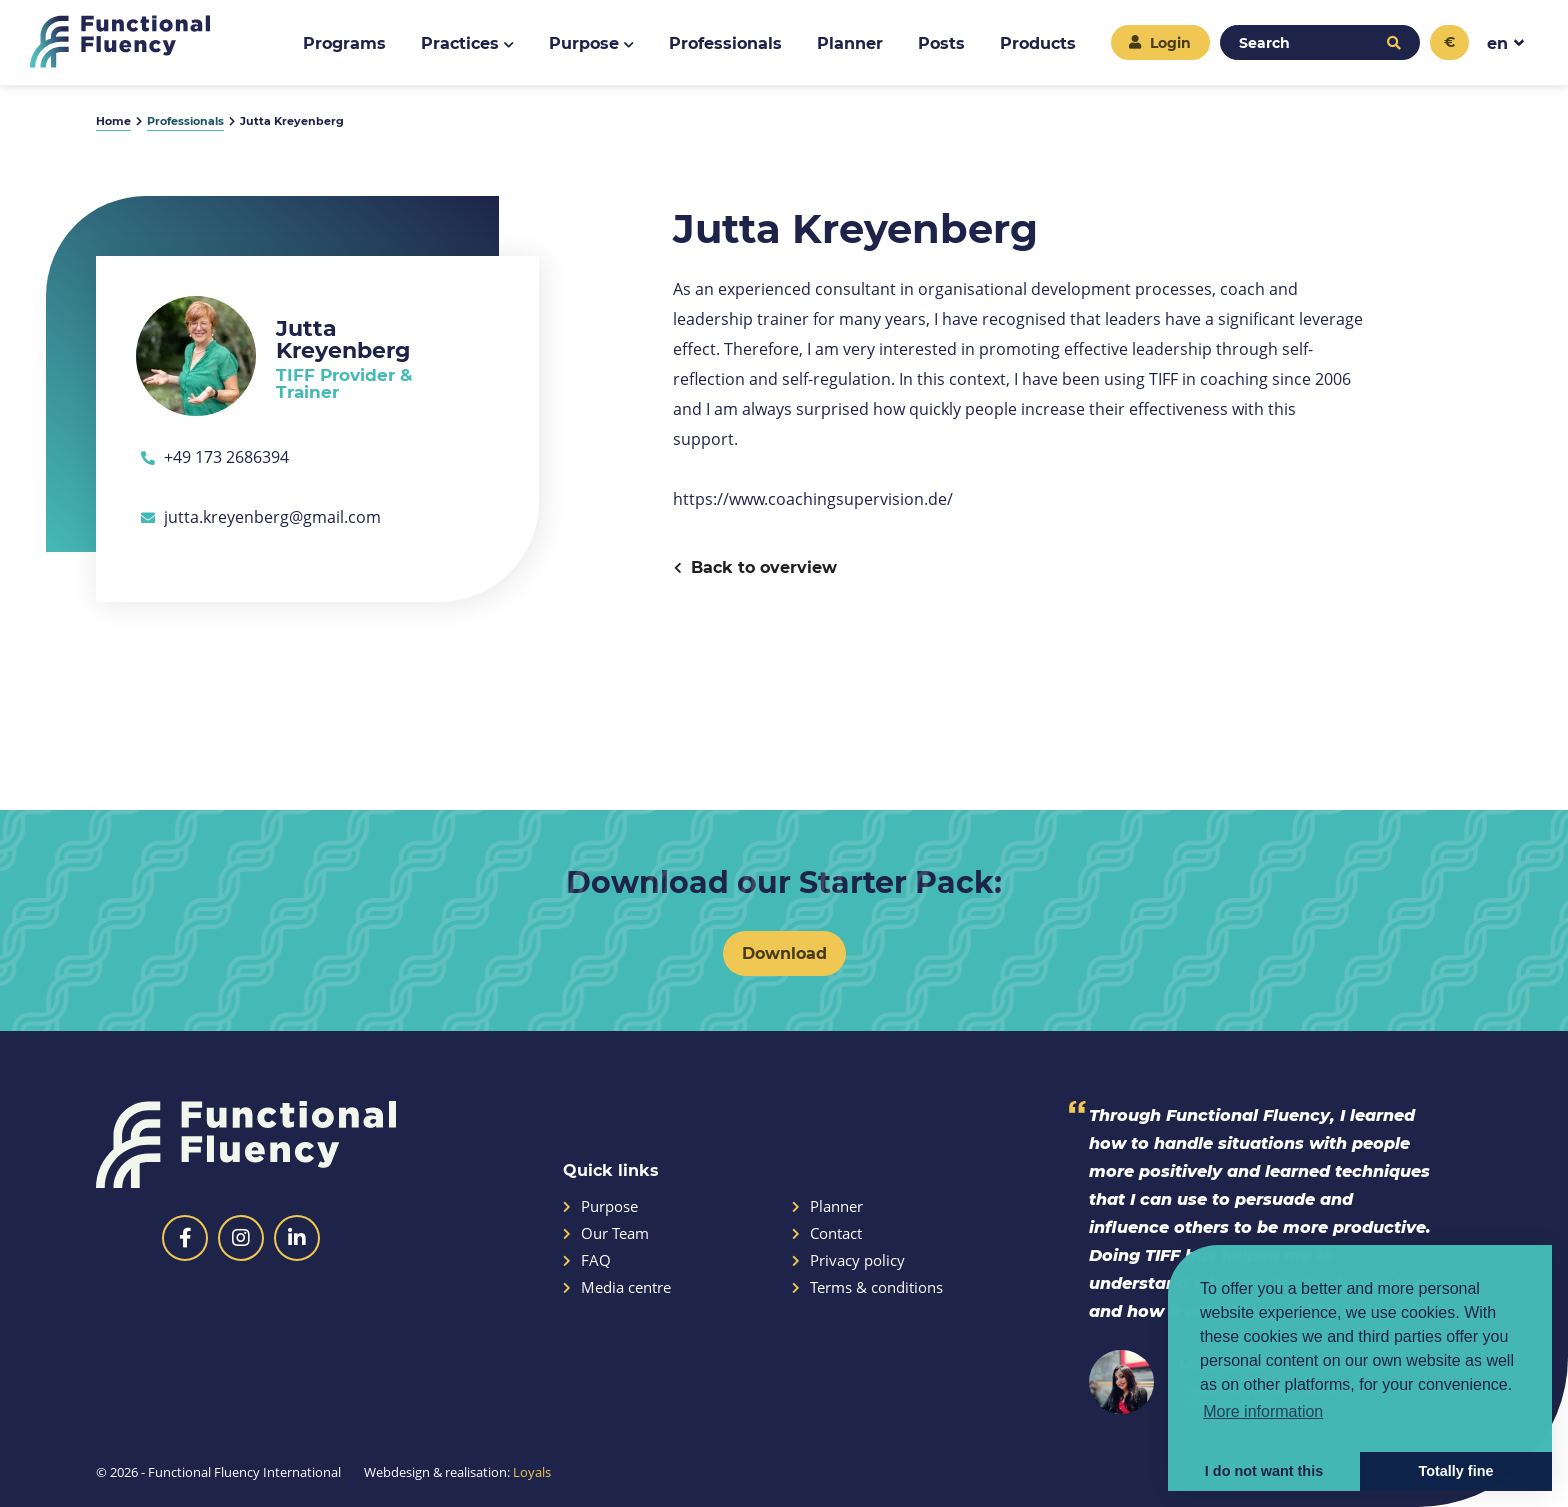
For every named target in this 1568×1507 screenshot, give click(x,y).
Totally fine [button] (1456, 1471)
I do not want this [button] (1264, 1471)
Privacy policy (848, 1260)
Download (784, 952)
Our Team (606, 1233)
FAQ (587, 1260)
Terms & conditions (867, 1287)
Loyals (532, 1472)
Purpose (600, 1206)
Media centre (617, 1287)
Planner (827, 1206)
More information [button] (1263, 1411)
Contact (827, 1233)
